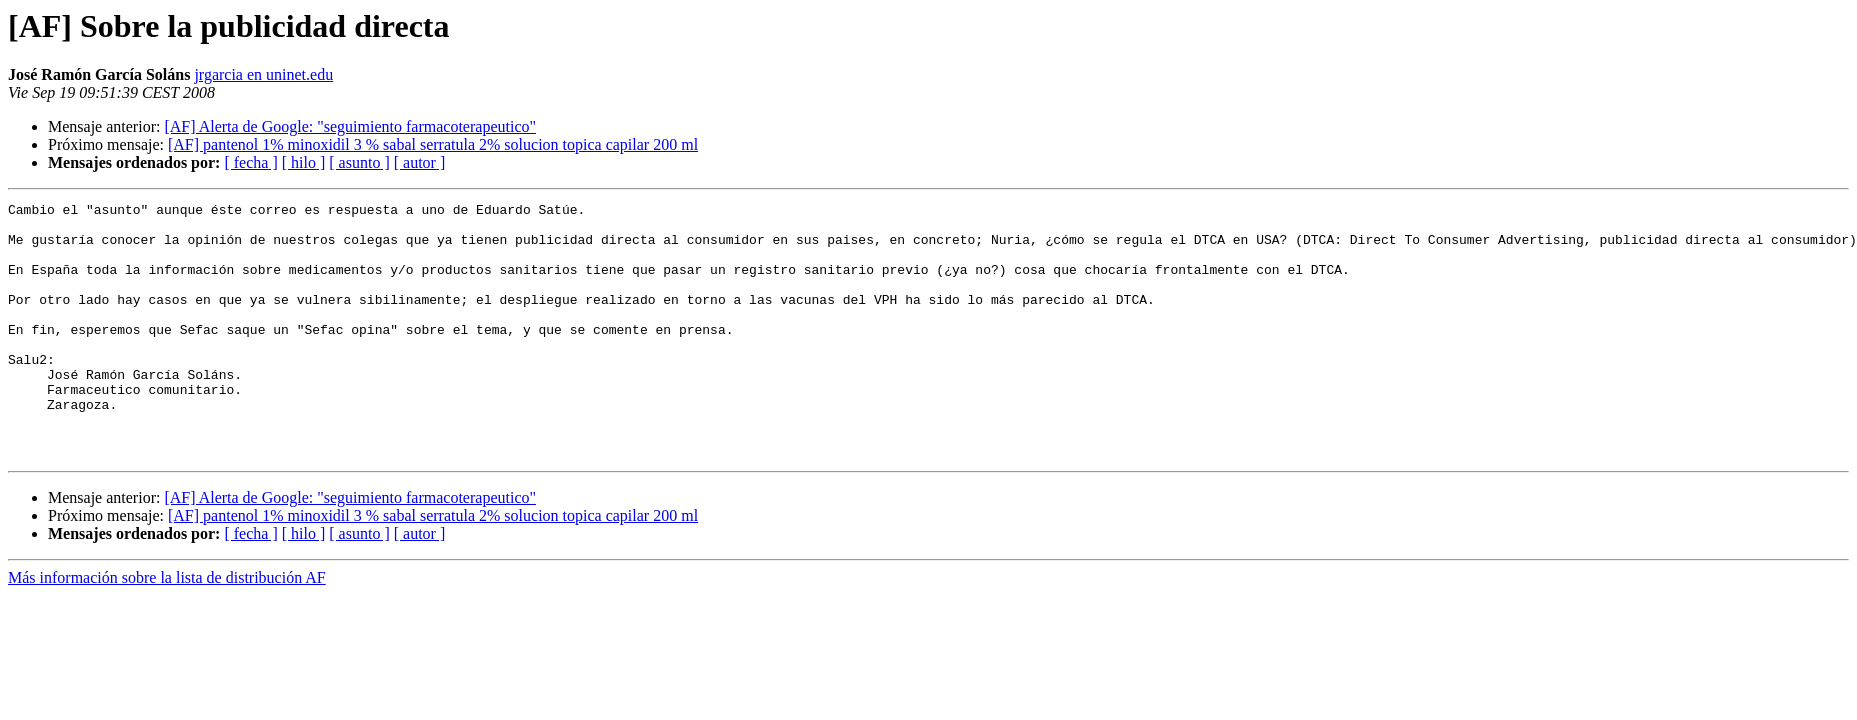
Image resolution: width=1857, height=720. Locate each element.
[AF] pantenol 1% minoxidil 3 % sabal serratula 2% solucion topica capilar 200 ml (433, 144)
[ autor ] (420, 162)
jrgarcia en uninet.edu (263, 74)
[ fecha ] (250, 162)
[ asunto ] (359, 162)
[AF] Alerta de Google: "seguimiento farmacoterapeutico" (350, 126)
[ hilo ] (304, 162)
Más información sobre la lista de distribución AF (167, 628)
